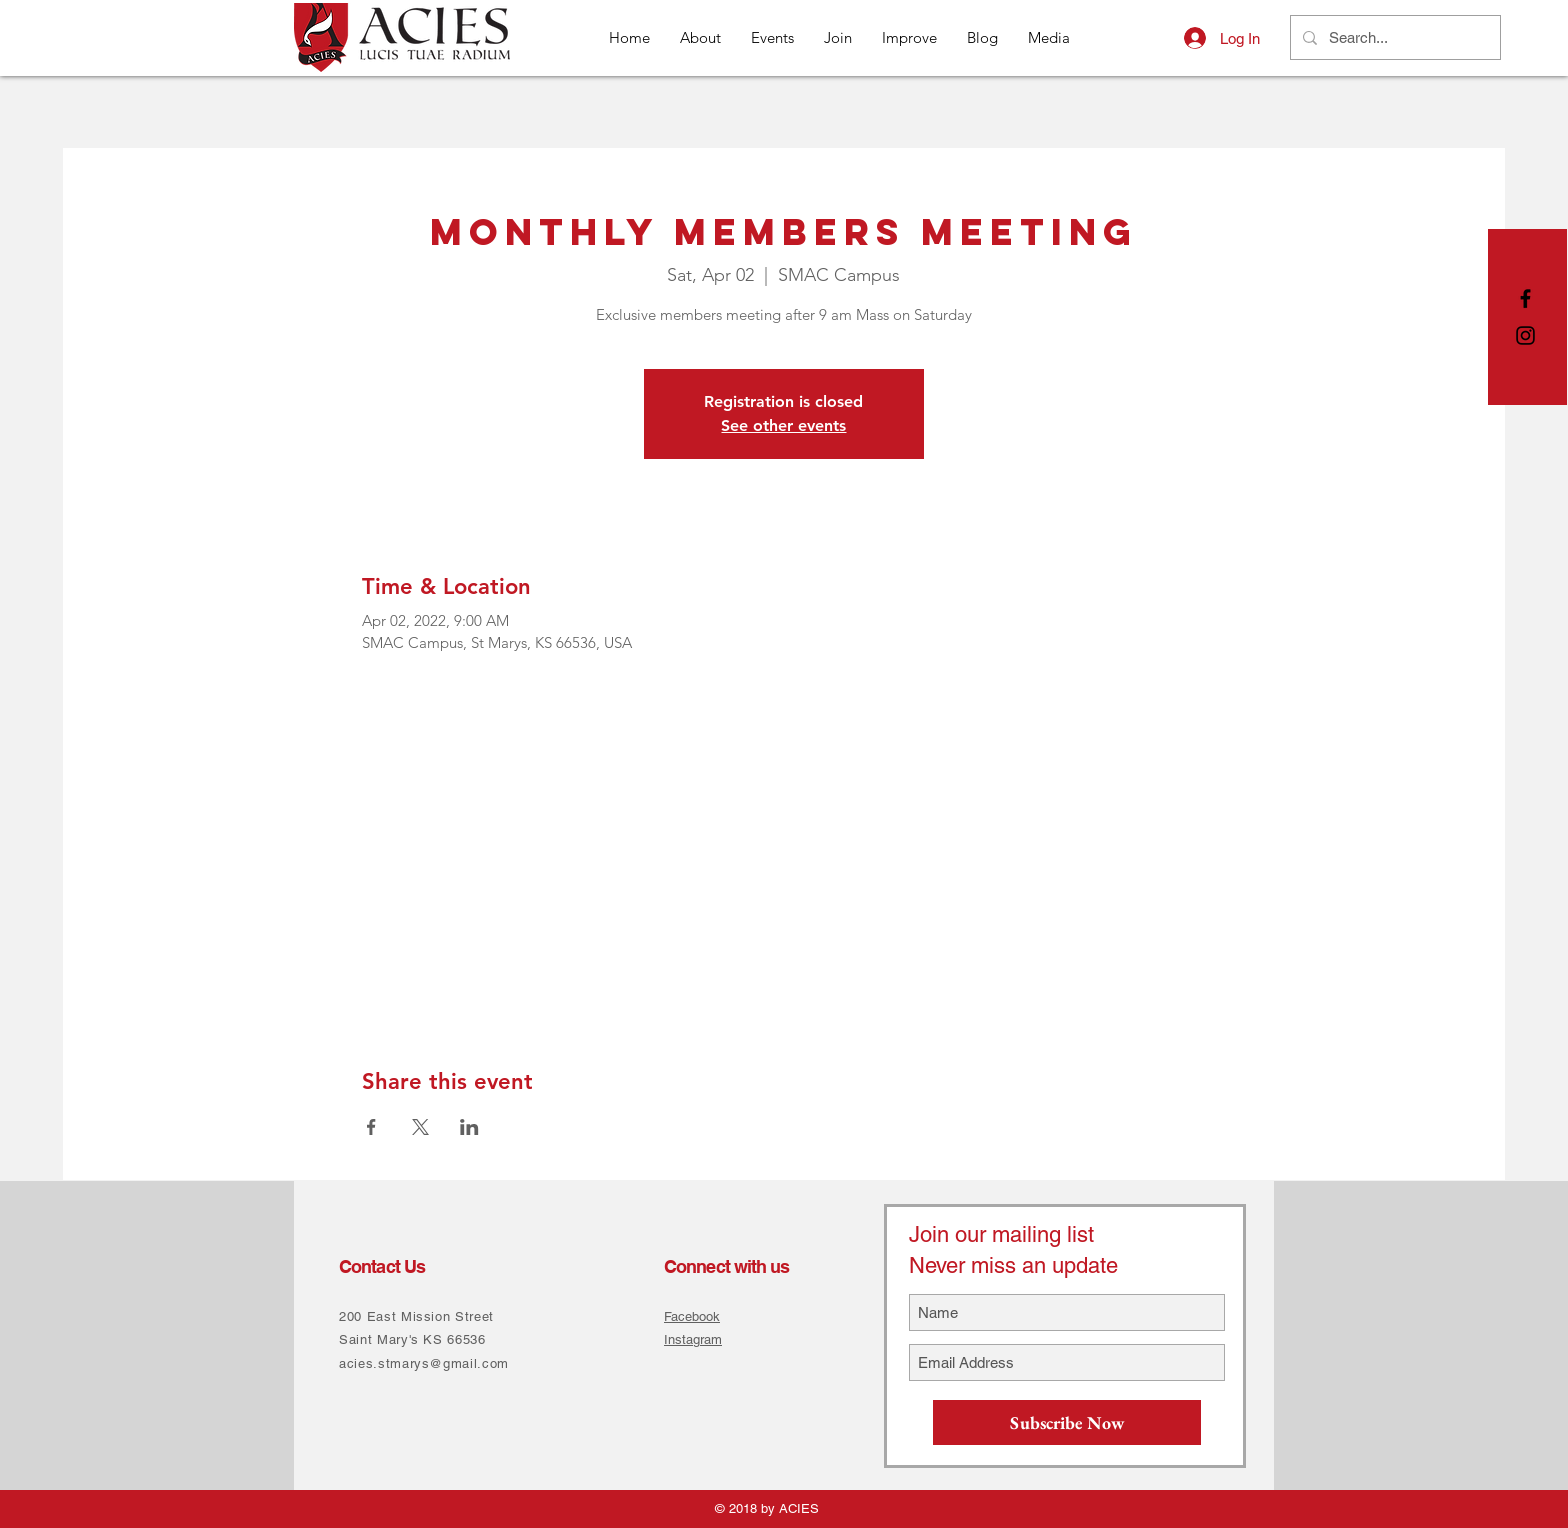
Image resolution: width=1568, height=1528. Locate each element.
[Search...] (1393, 37)
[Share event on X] (420, 1127)
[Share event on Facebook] (371, 1127)
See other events (783, 425)
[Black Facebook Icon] (1525, 298)
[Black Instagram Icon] (1525, 335)
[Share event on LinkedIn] (469, 1127)
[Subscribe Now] (1067, 1422)
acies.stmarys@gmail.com (424, 1363)
